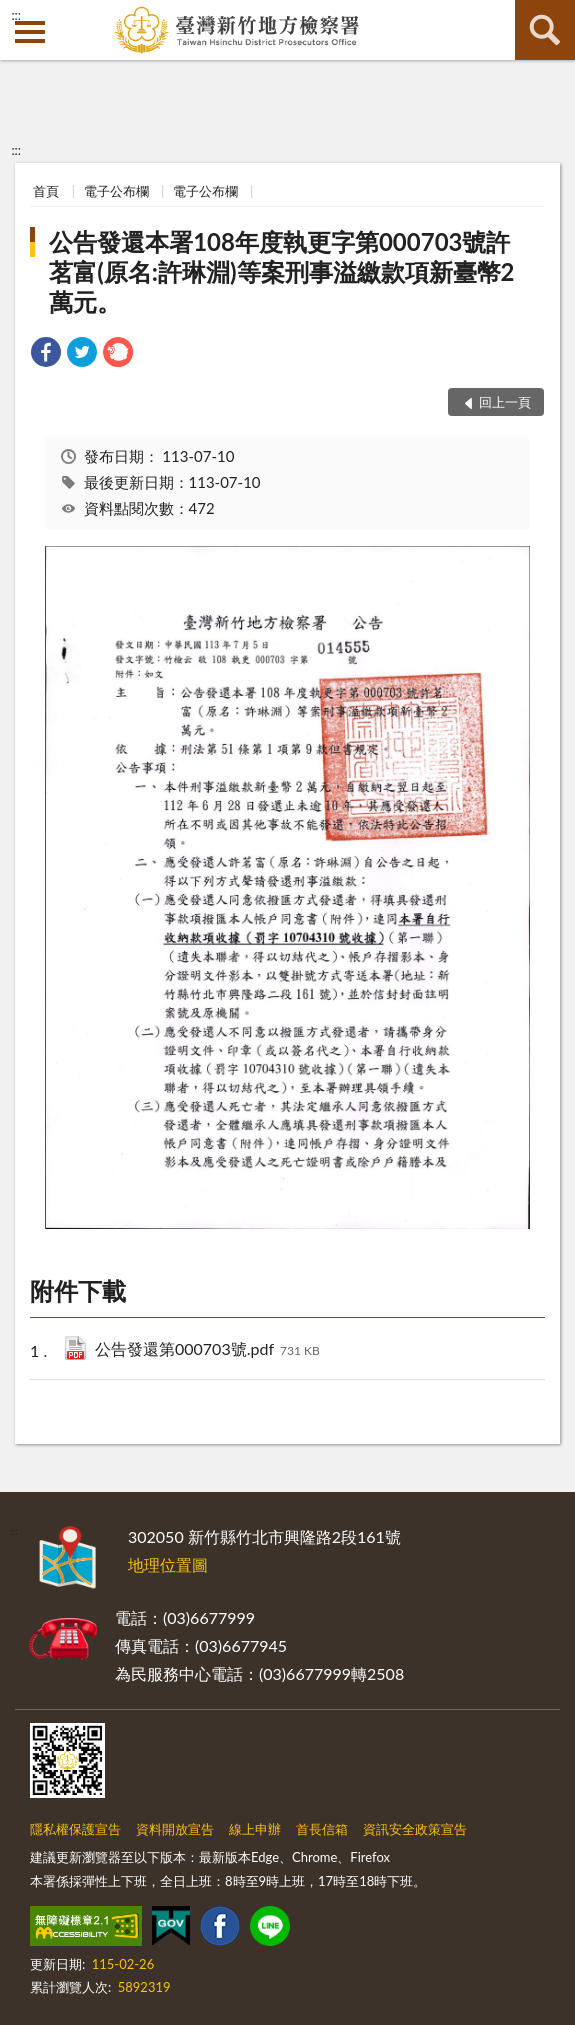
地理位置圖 (168, 1564)
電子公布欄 (116, 191)
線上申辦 (255, 1829)
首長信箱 (322, 1829)
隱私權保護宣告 (75, 1829)
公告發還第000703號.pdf (207, 1350)
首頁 (46, 191)
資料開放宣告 (175, 1829)
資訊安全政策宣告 (415, 1829)
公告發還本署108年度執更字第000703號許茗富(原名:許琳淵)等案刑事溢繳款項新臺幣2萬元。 (281, 271)
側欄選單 (30, 32)
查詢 (545, 30)
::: (16, 15)
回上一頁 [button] (505, 402)
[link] (46, 354)
